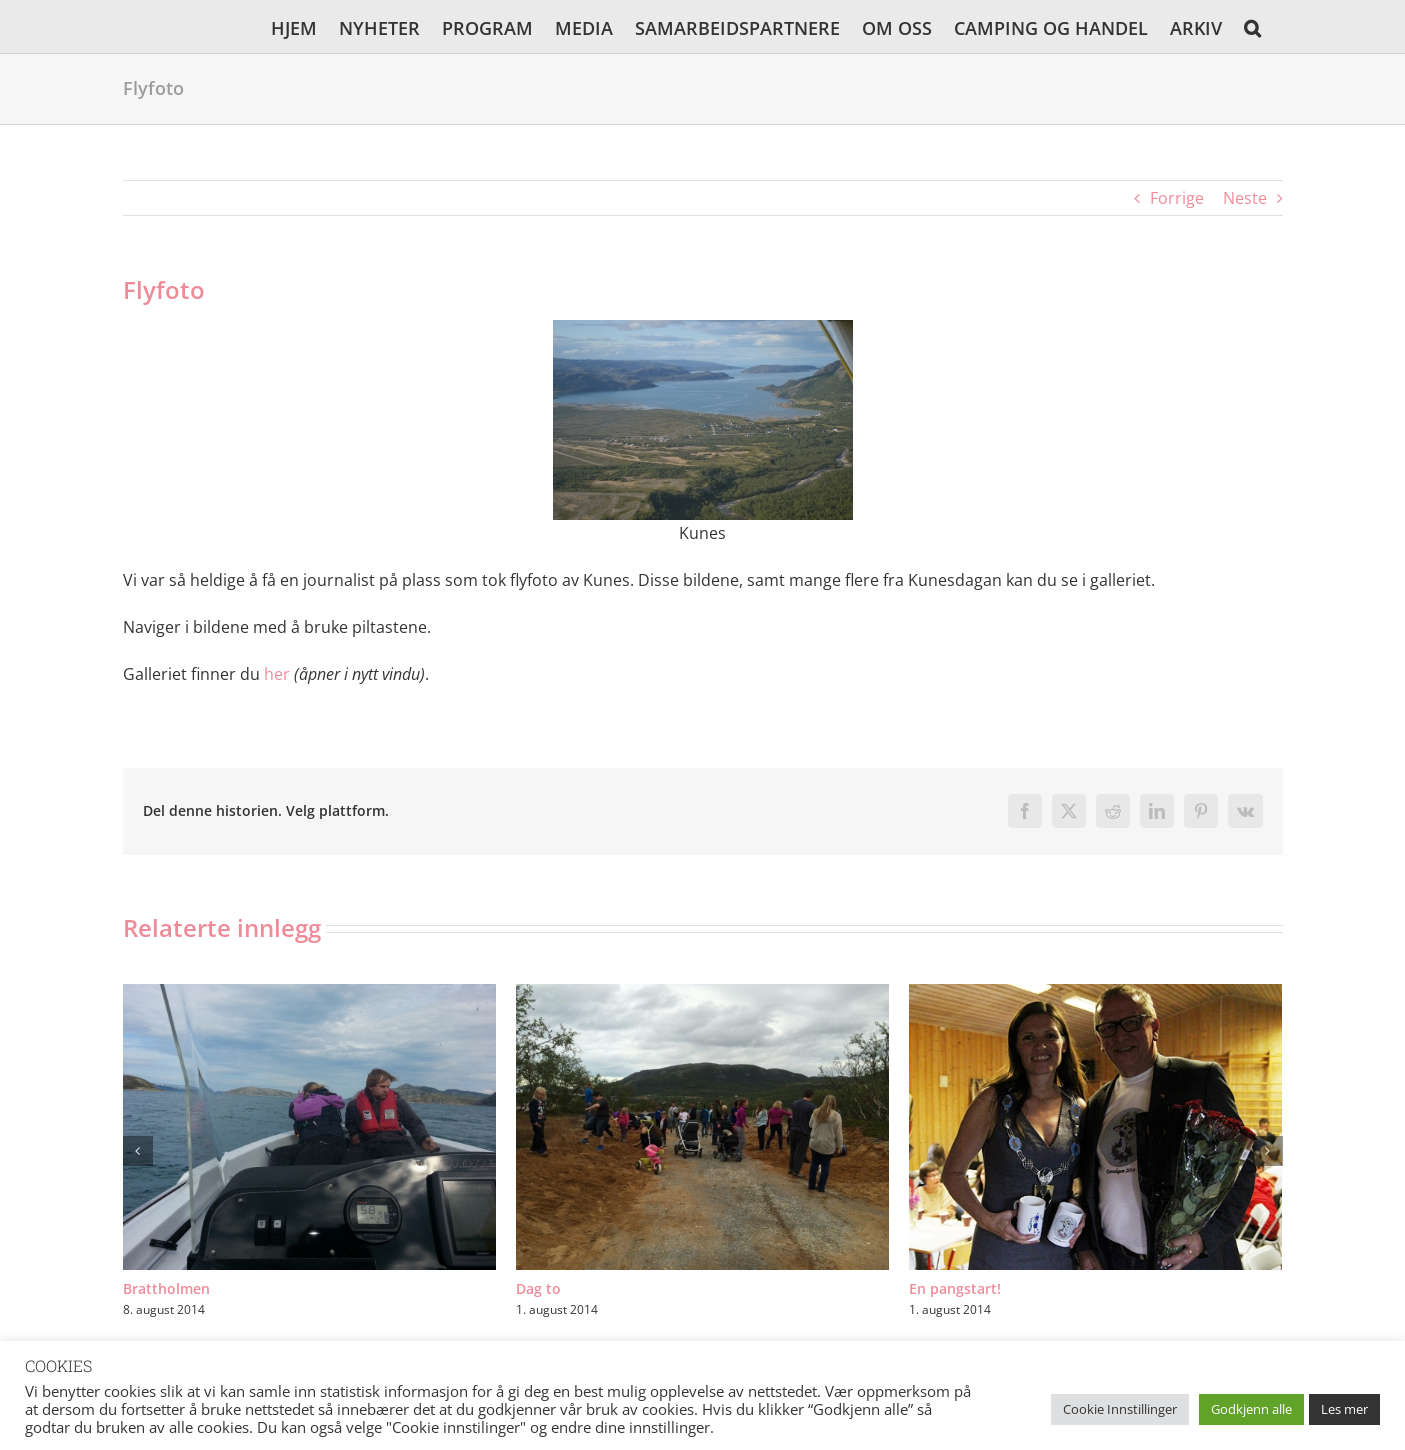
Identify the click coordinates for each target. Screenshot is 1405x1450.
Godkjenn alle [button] (1251, 1409)
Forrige (1177, 198)
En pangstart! (955, 1288)
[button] (1252, 26)
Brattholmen (166, 1288)
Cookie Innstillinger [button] (1120, 1409)
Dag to (538, 1288)
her (277, 674)
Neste (1245, 198)
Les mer (1344, 1409)
